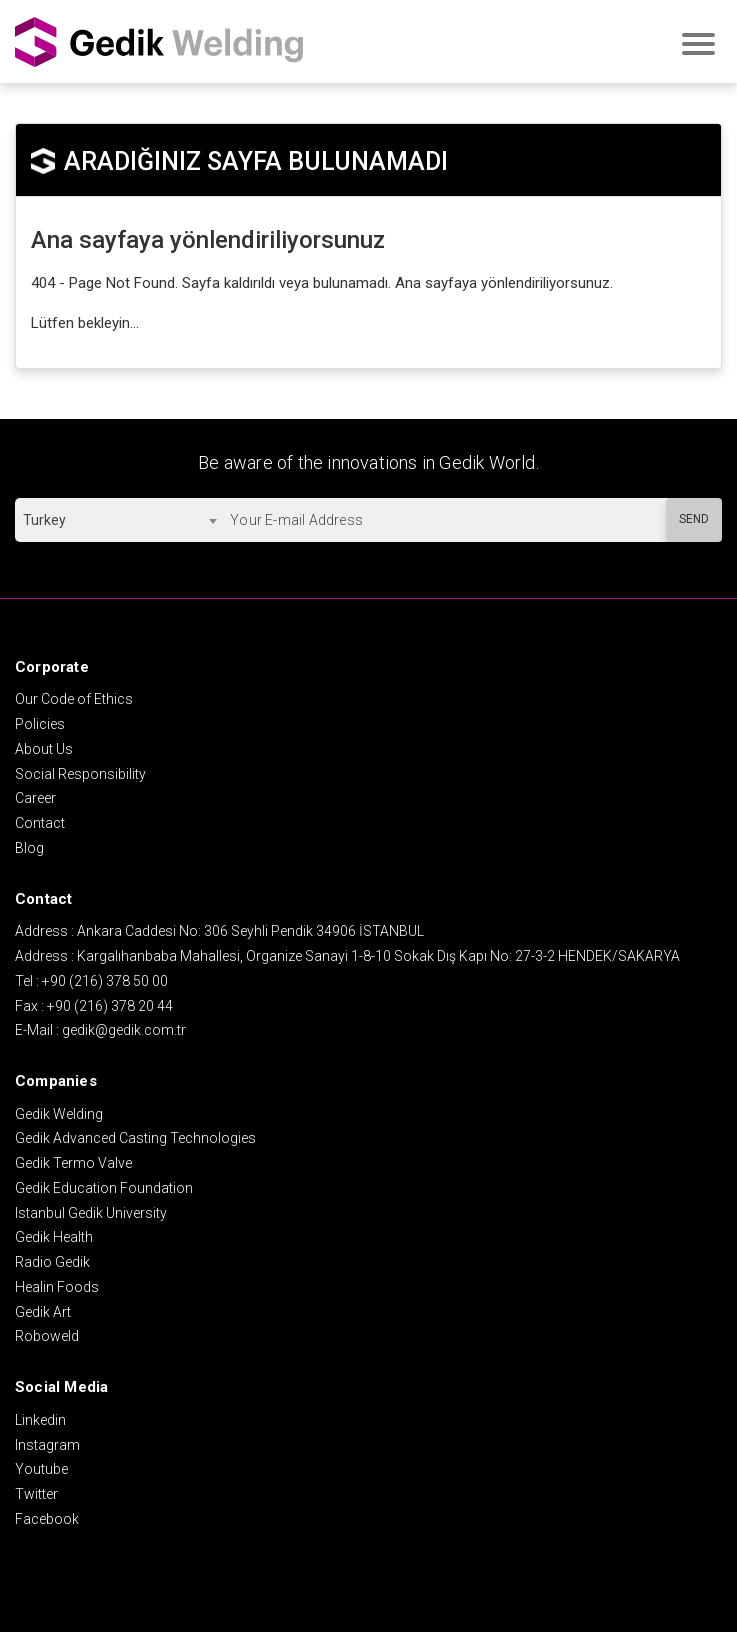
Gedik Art (43, 1312)
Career (35, 798)
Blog (29, 848)
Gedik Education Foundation (104, 1188)
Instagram (47, 1445)
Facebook (47, 1519)
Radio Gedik (52, 1262)
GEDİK (160, 41)
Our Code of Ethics (74, 699)
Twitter (36, 1494)
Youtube (41, 1469)
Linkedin (40, 1420)
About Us (44, 749)
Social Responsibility (80, 774)
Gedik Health (54, 1237)
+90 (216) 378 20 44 (110, 1006)
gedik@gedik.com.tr (124, 1030)
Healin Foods (57, 1287)
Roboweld (47, 1336)
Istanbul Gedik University (91, 1213)
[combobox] (119, 520)
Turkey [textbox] (44, 520)
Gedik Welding (59, 1114)
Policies (40, 724)
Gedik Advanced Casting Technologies (135, 1138)
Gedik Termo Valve (73, 1163)
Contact (40, 823)
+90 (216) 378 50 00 (105, 981)
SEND (694, 519)
